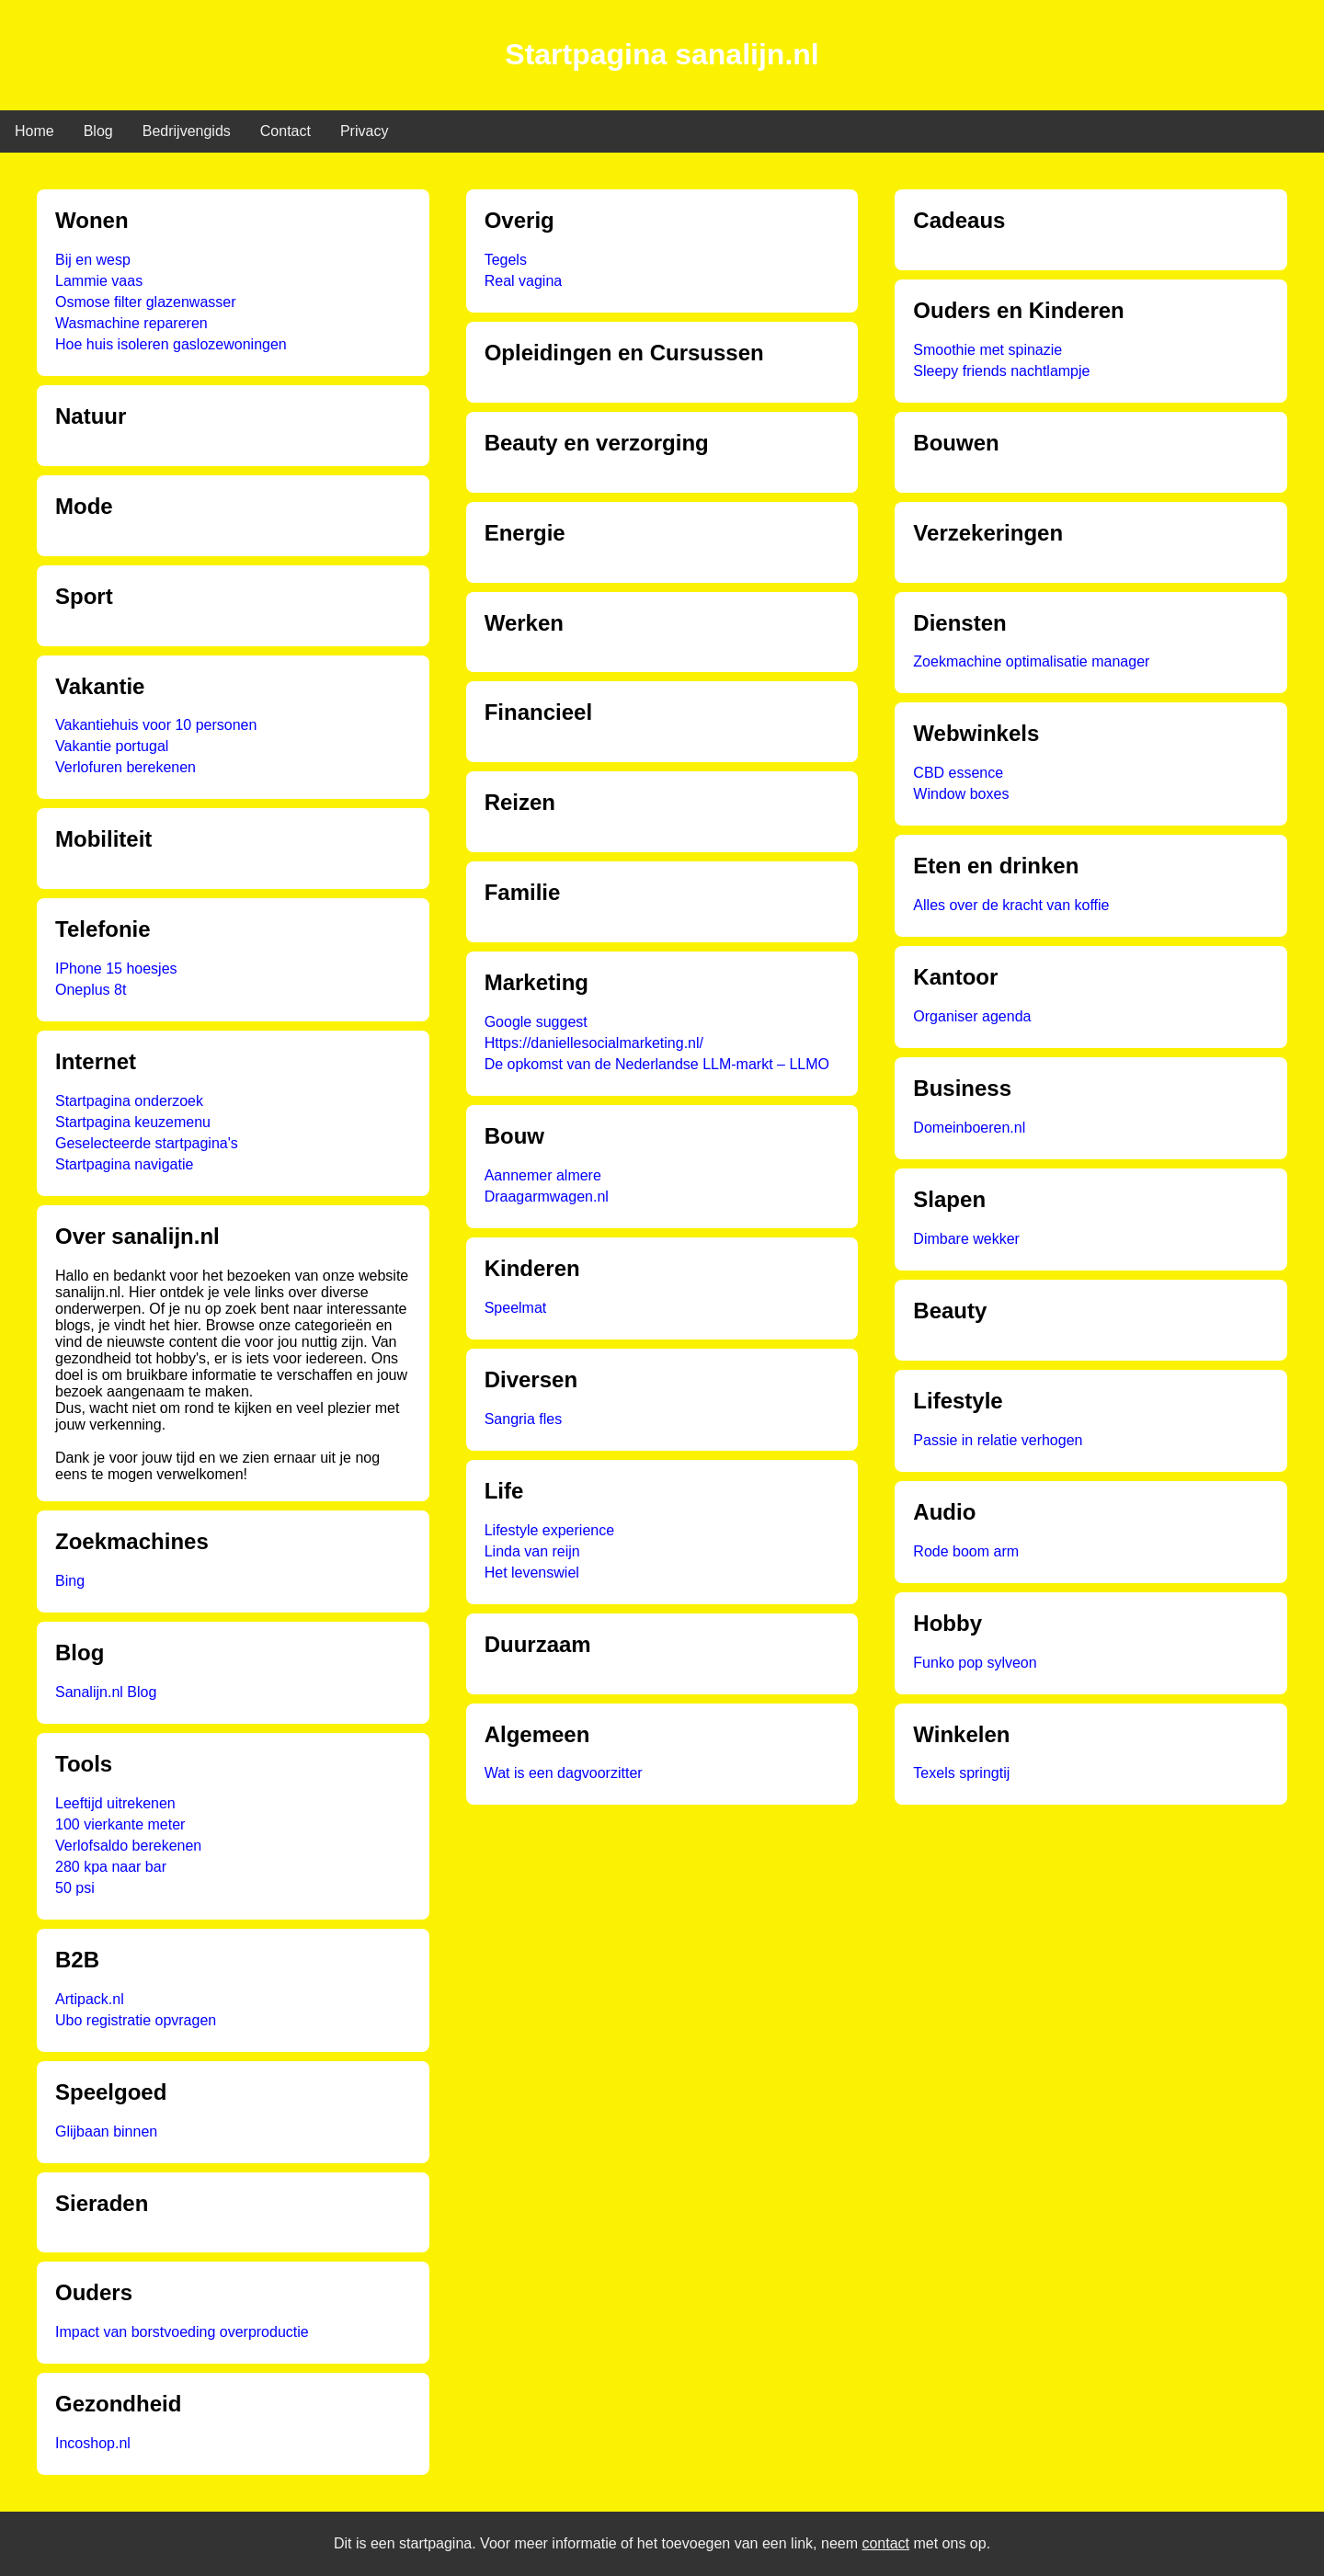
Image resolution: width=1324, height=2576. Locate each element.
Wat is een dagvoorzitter (564, 1773)
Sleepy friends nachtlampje (1001, 371)
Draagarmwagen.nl (547, 1196)
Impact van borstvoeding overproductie (182, 2332)
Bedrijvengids (187, 131)
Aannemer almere (543, 1175)
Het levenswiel (532, 1572)
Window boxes (961, 794)
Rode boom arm (966, 1551)
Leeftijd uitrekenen (115, 1803)
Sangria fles (524, 1419)
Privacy (364, 131)
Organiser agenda (972, 1016)
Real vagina (524, 281)
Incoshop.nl (93, 2443)
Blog (98, 131)
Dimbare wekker (966, 1239)
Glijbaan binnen (106, 2131)
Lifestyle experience (549, 1530)
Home (34, 131)
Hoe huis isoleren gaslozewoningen (171, 344)
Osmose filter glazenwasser (145, 302)
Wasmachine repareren (131, 323)
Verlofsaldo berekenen (128, 1845)
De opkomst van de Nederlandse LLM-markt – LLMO (657, 1064)
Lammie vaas (99, 281)
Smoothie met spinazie (987, 350)
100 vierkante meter (120, 1824)
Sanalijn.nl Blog (105, 1692)
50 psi (75, 1888)
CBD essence (958, 773)
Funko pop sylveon (974, 1662)
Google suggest (536, 1022)
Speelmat (516, 1308)
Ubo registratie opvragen (135, 2020)
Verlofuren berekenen (125, 767)
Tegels (506, 260)
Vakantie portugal (111, 746)
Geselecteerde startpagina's (146, 1143)
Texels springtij (961, 1773)
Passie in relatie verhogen (997, 1440)
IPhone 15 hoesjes (116, 968)
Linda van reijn (532, 1551)
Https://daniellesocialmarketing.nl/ (594, 1043)
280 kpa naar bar (110, 1867)
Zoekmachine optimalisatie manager (1031, 661)
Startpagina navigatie (124, 1164)
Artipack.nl (89, 1999)
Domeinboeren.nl (969, 1127)
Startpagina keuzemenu (133, 1122)
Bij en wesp (93, 260)
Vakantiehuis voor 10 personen (156, 725)
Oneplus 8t (90, 989)
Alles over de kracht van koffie (1011, 905)
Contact (285, 131)
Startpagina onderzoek (129, 1101)
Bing (70, 1581)
